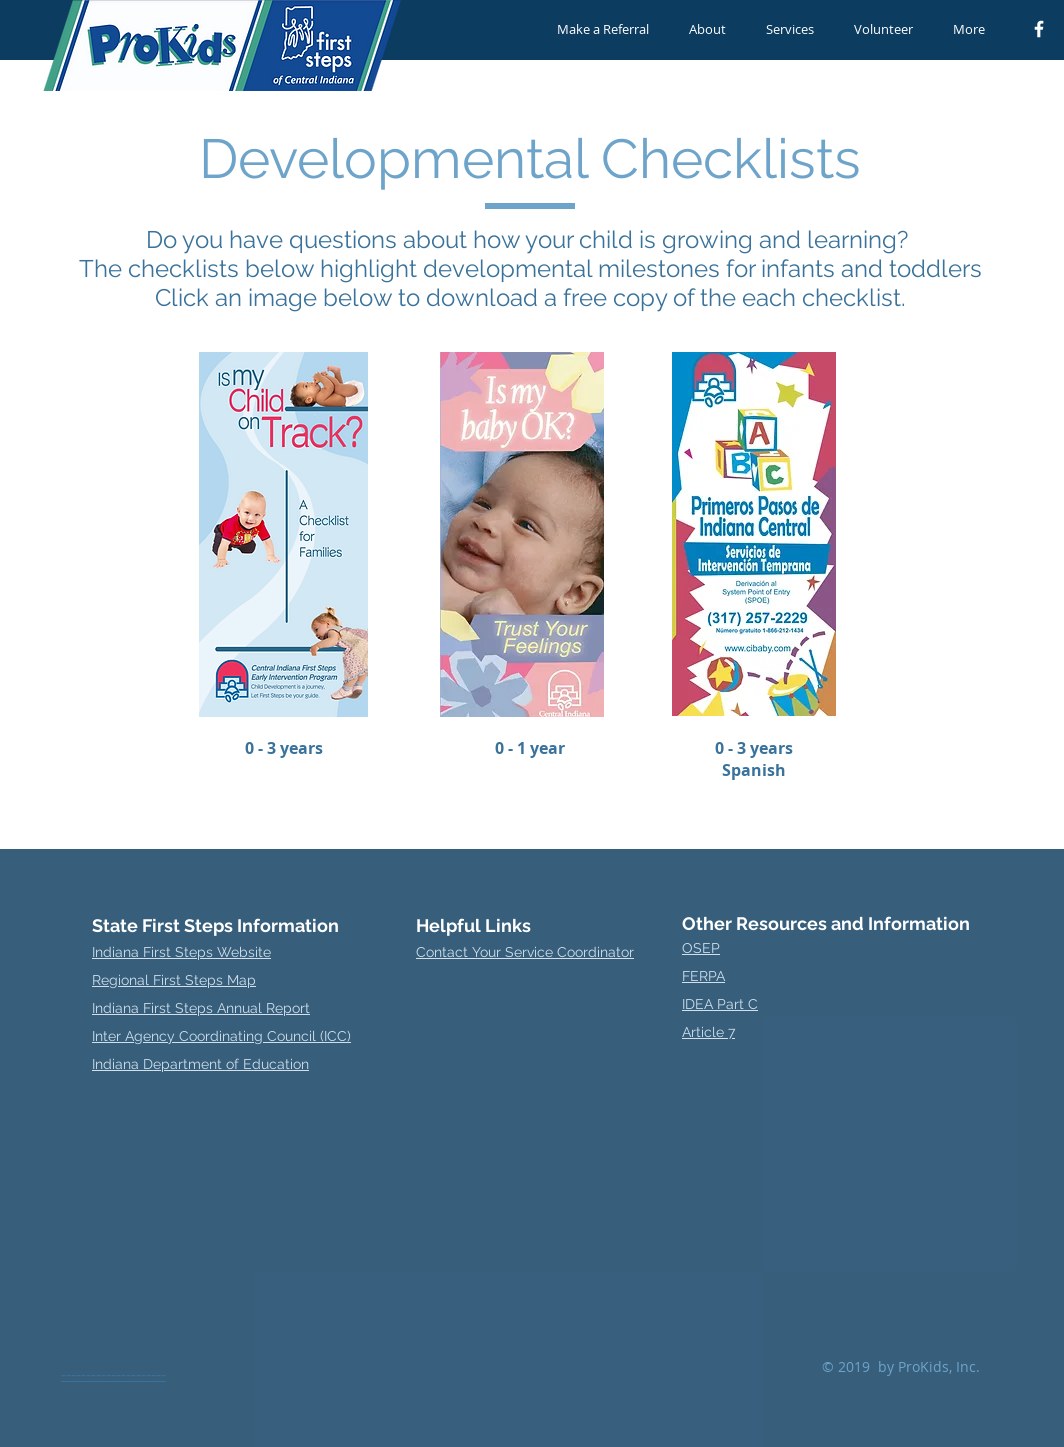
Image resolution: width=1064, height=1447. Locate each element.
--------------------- (113, 1374)
